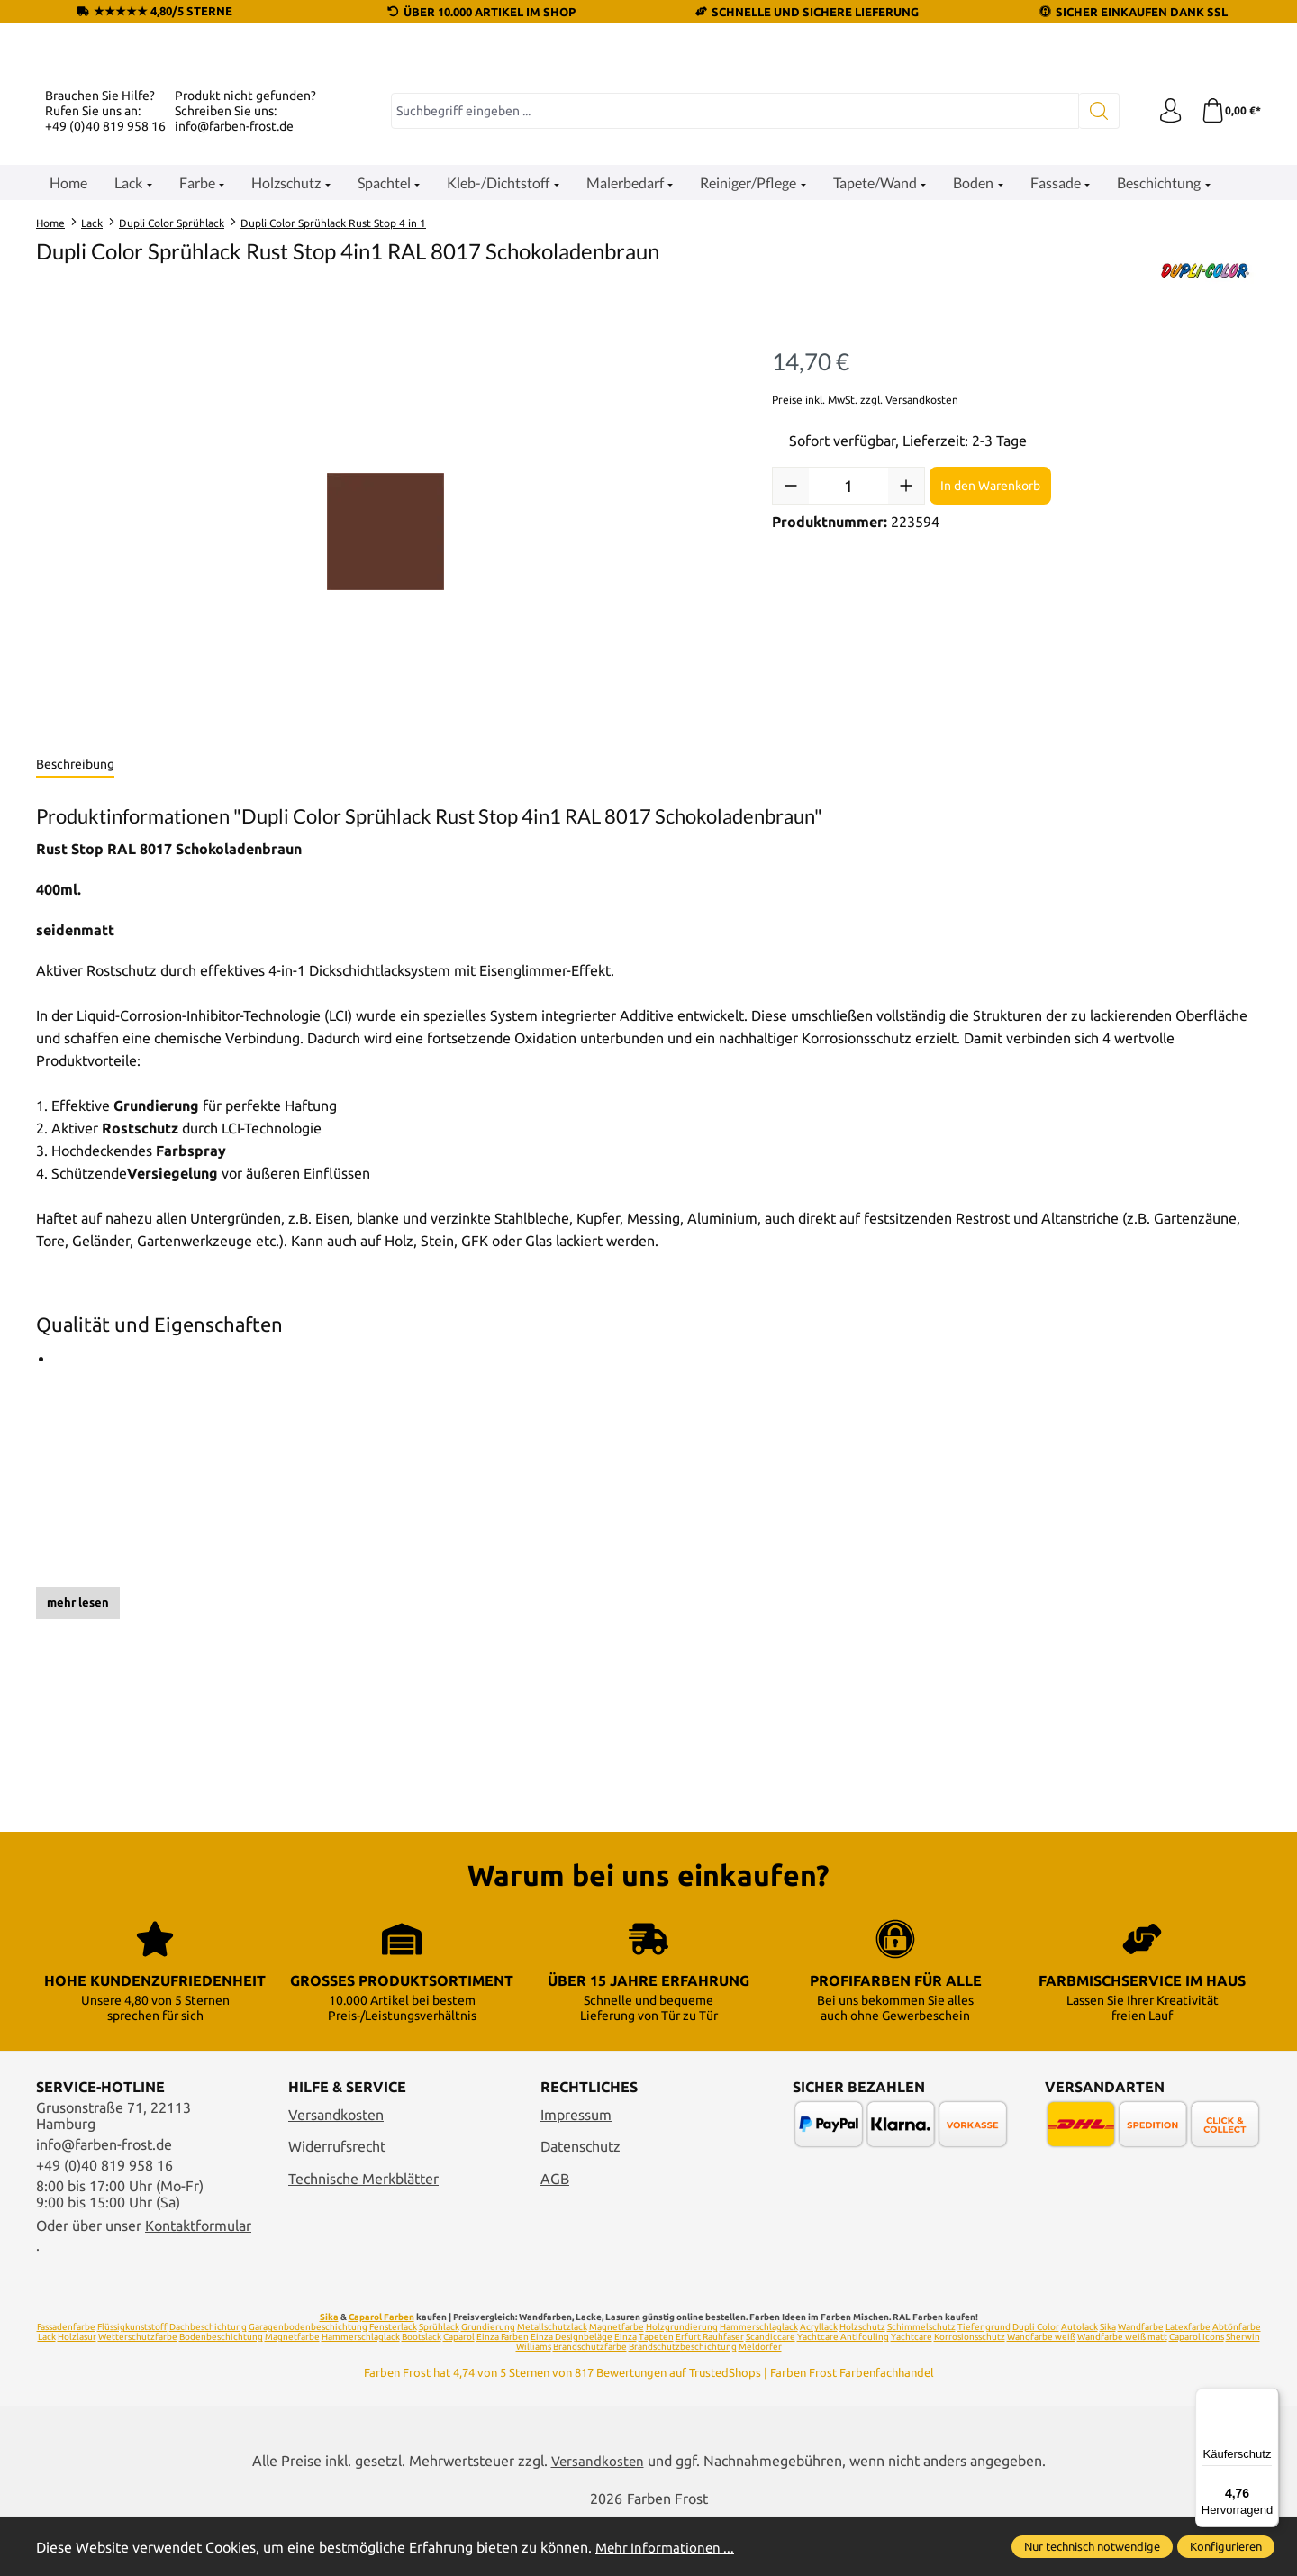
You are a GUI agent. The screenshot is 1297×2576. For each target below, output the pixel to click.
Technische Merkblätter (363, 2236)
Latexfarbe (1188, 2385)
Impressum (576, 2172)
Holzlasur (77, 2395)
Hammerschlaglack (759, 2385)
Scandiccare (770, 2395)
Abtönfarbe (1236, 2385)
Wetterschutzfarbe (137, 2395)
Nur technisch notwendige (1092, 2546)
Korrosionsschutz (969, 2395)
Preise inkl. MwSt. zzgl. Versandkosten (865, 620)
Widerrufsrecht (336, 2205)
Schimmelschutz (921, 2385)
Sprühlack (439, 2385)
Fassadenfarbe (66, 2385)
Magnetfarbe (616, 2385)
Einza (625, 2395)
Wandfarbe (1141, 2385)
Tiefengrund (984, 2385)
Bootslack (421, 2395)
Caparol (459, 2395)
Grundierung (488, 2385)
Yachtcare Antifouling (843, 2395)
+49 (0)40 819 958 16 (105, 347)
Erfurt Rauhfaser (710, 2395)
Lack (47, 2395)
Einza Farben (502, 2395)
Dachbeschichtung (208, 2385)
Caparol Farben (381, 2375)
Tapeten (656, 2395)
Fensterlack (393, 2385)
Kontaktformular (198, 2283)
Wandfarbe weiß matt (1122, 2395)
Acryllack (819, 2385)
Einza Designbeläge (571, 2395)
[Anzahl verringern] (791, 707)
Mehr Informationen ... (667, 2547)
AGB (554, 2236)
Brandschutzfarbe (590, 2405)
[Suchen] (1095, 332)
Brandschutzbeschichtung (683, 2405)
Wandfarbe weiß (1041, 2395)
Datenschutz (580, 2205)
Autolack (1079, 2385)
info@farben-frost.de (234, 347)
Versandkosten (336, 2172)
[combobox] (733, 332)
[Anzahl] (848, 707)
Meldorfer (760, 2405)
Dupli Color (1035, 2385)
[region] (386, 753)
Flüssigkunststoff (132, 2385)
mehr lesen (78, 1823)
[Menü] (1268, 2398)
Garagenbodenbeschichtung (308, 2385)
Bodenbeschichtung (221, 2395)
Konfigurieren (1226, 2546)
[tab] (75, 986)
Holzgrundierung (682, 2385)
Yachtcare (911, 2395)
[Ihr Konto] (1166, 332)
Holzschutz (862, 2385)
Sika (329, 2375)
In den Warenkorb (990, 706)
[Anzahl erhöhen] (906, 707)
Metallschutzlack (552, 2385)
